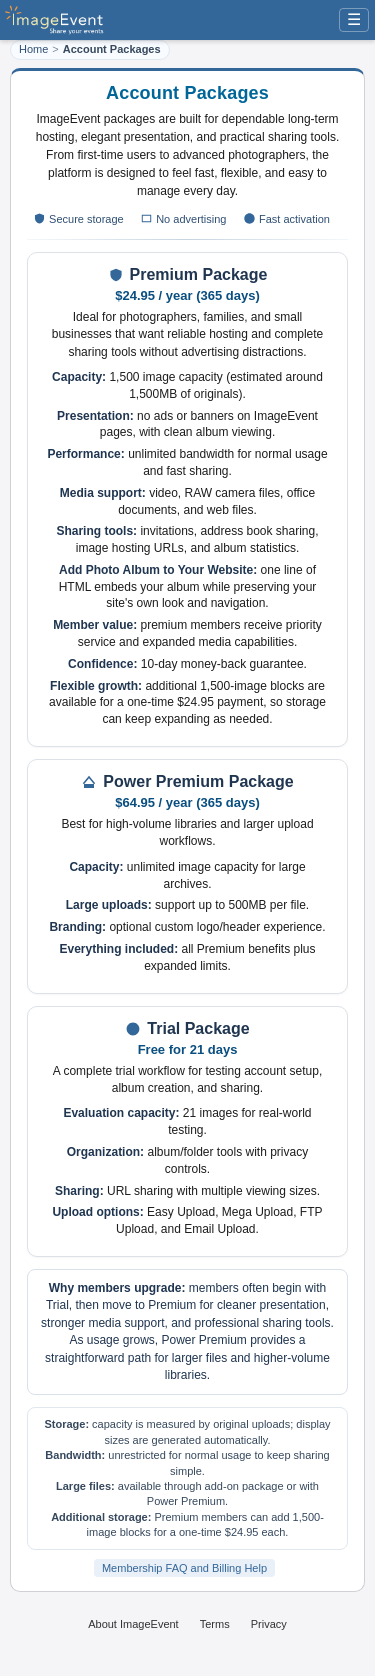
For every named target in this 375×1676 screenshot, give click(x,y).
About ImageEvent (133, 1624)
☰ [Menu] (354, 19)
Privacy (269, 1624)
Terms (215, 1624)
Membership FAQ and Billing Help (184, 1568)
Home (33, 49)
